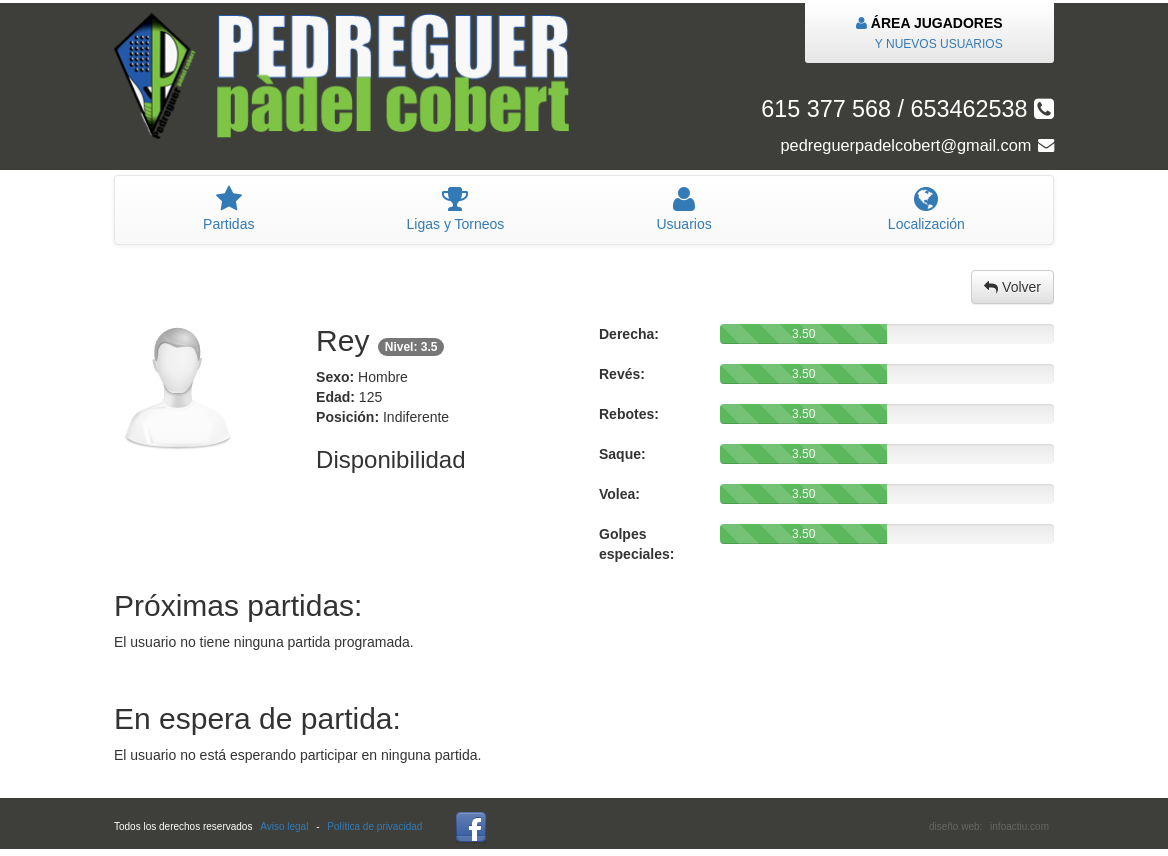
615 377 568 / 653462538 (907, 109)
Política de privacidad (374, 826)
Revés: (622, 374)
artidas (228, 209)
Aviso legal (284, 826)
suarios (683, 209)
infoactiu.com (1019, 826)
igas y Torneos (455, 209)
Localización (926, 209)
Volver (1012, 287)
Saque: (622, 454)
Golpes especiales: (637, 544)
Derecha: (629, 334)
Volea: (619, 494)
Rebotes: (629, 414)
